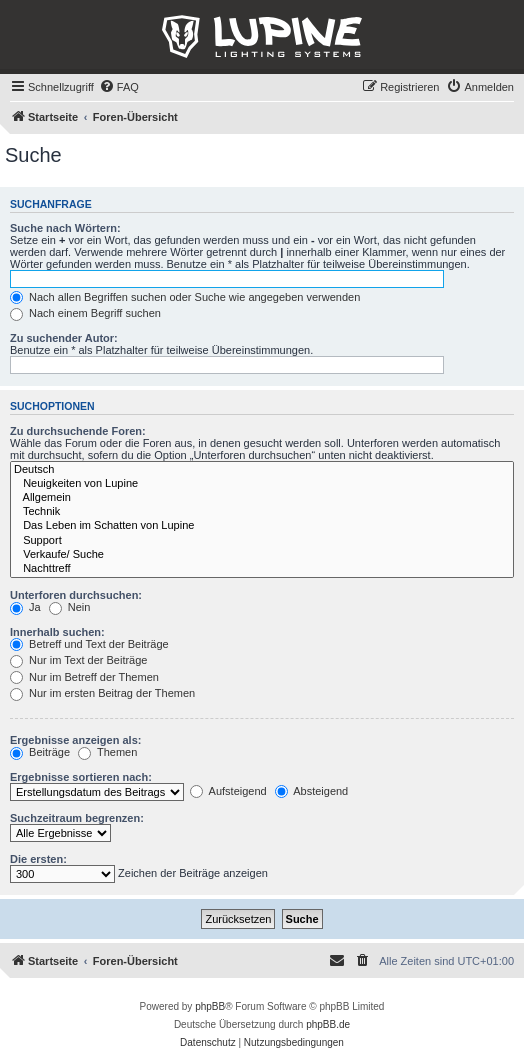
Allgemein (262, 498)
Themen (107, 752)
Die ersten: (38, 859)
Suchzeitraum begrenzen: (77, 818)
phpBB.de (328, 1024)
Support (262, 541)
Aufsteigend (228, 791)
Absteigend (312, 791)
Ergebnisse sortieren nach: (81, 777)
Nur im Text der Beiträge (78, 660)
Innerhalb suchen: (57, 632)
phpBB (210, 1006)
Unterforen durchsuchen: (76, 595)
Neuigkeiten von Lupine (262, 484)
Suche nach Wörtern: (65, 228)
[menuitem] (119, 87)
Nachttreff (262, 569)
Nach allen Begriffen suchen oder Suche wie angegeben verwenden (185, 297)
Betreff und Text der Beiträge (89, 644)
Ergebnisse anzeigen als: (75, 740)
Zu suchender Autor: (64, 338)
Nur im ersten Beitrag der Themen (102, 693)
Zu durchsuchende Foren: (78, 431)
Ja (25, 607)
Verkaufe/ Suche (262, 555)
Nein (70, 607)
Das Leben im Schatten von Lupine (262, 526)
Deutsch (262, 470)
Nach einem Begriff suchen (85, 313)
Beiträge (40, 752)
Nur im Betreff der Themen (84, 677)
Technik (262, 512)
